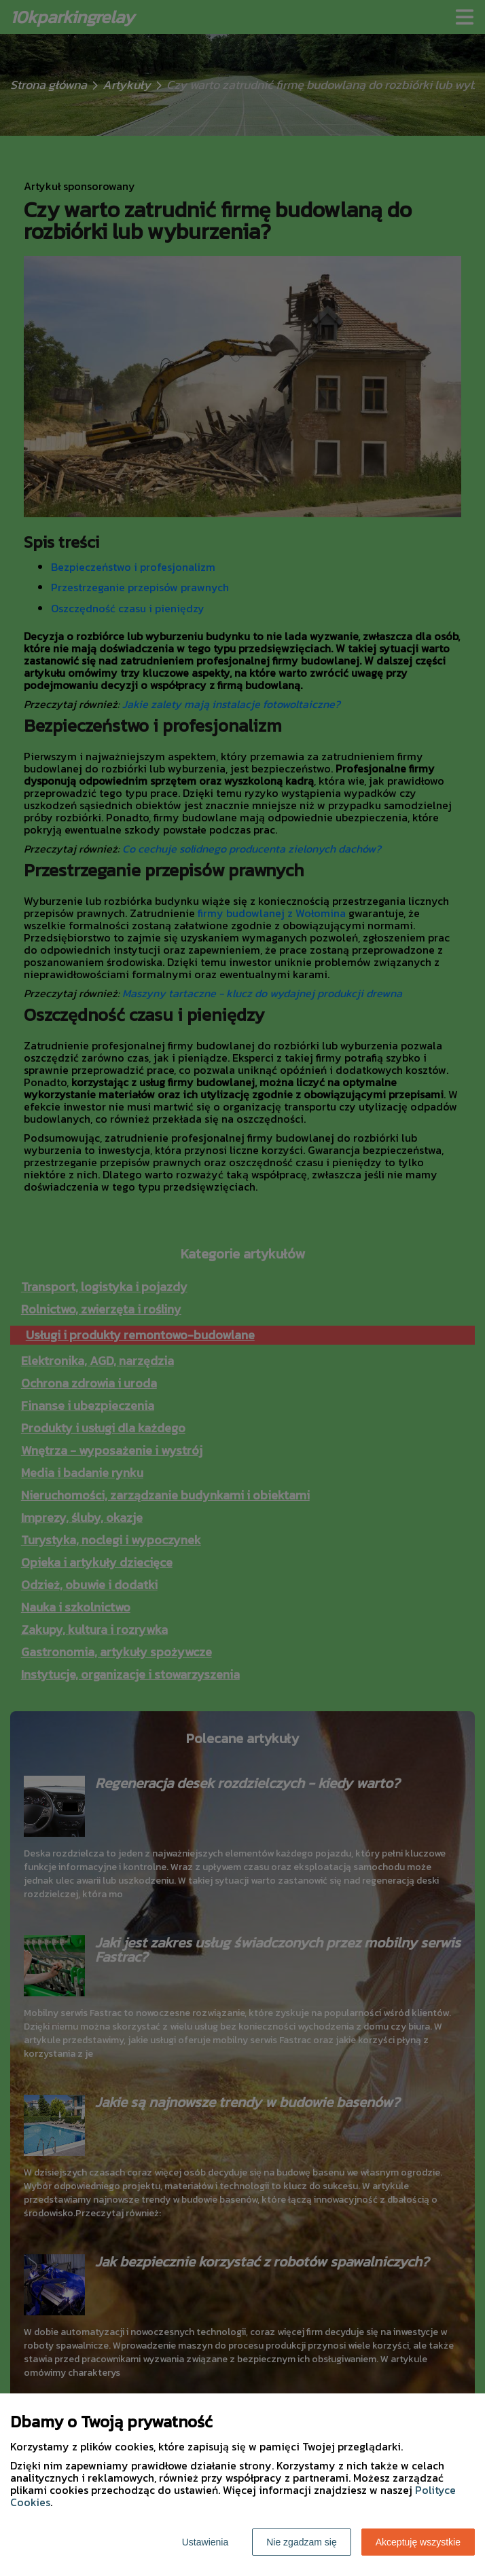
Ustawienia (205, 2542)
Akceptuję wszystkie (418, 2542)
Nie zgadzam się (301, 2542)
